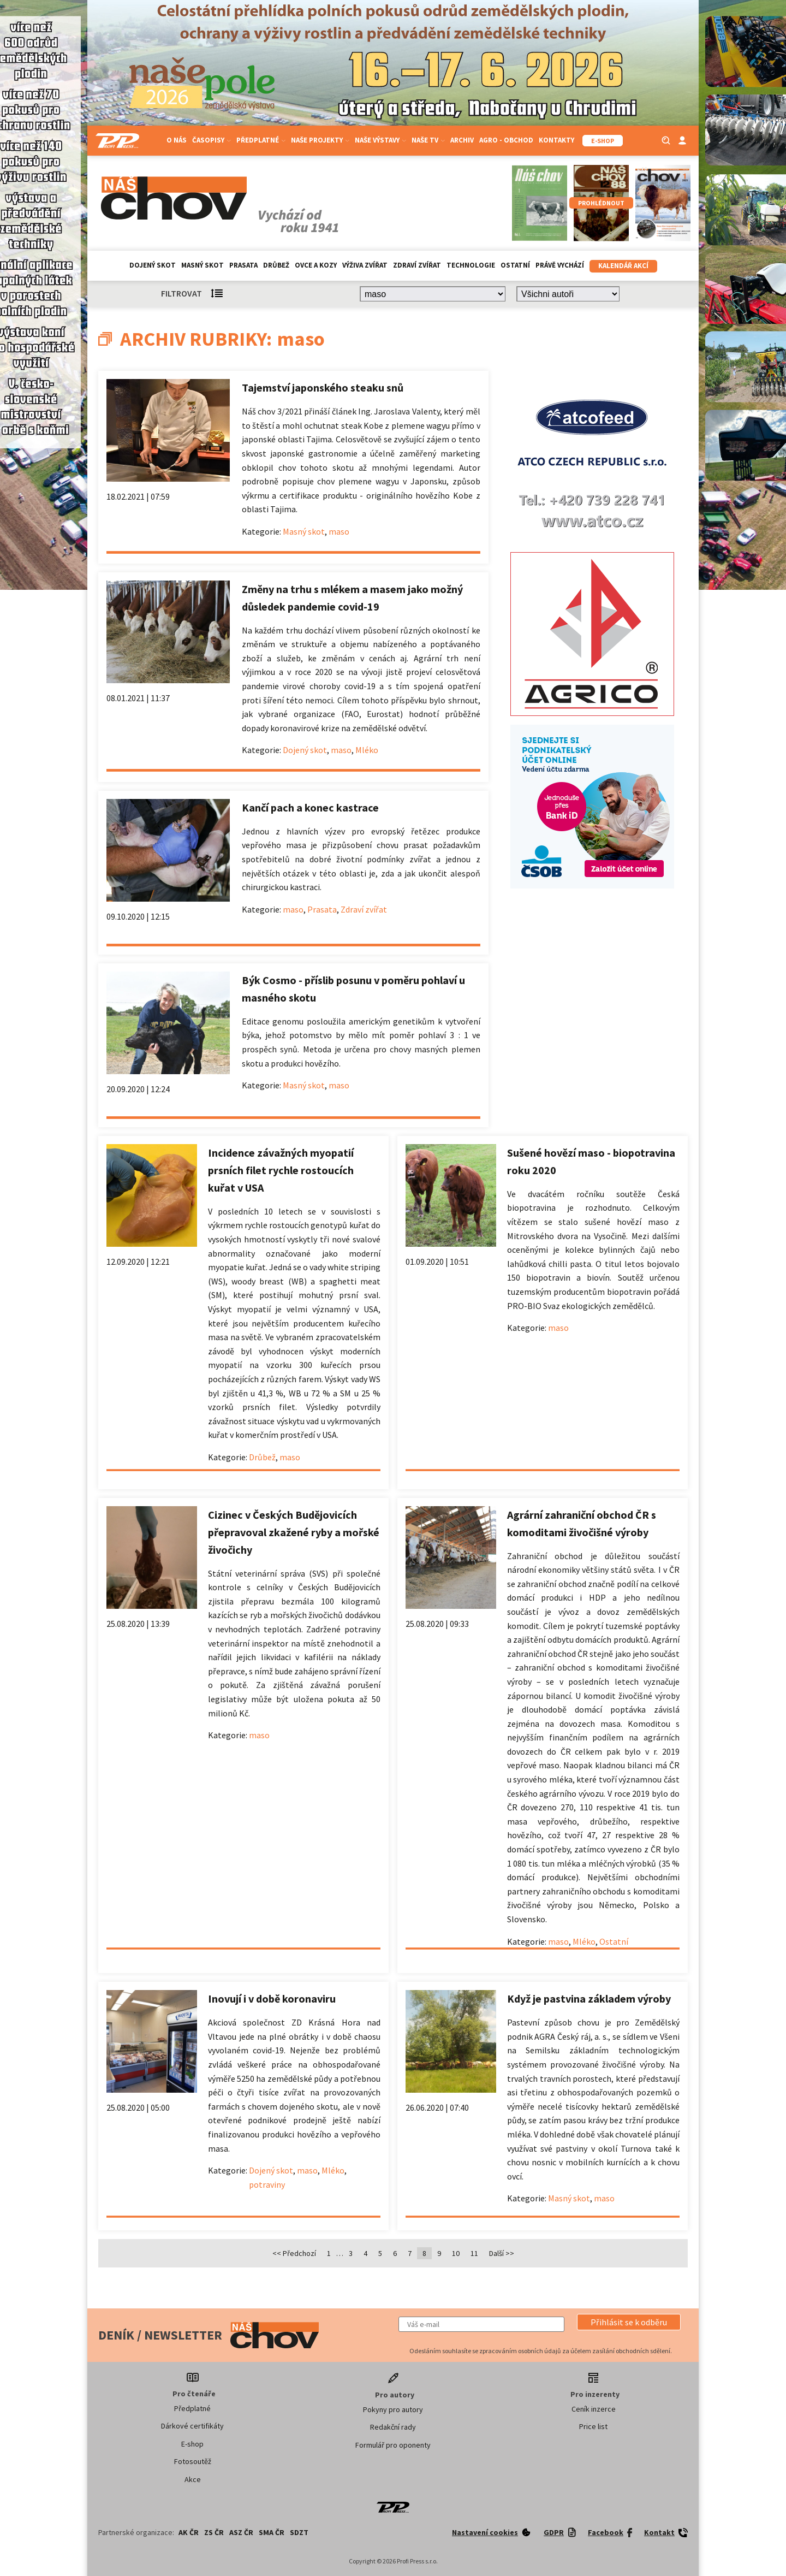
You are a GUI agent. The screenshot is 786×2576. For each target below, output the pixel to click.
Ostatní (515, 265)
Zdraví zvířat (417, 265)
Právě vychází (559, 265)
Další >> (501, 2253)
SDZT (299, 2532)
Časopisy (211, 140)
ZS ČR (214, 2532)
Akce (192, 2479)
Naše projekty (320, 140)
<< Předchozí (294, 2253)
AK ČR (188, 2532)
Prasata (243, 265)
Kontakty (556, 140)
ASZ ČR (241, 2532)
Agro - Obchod (506, 140)
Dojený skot (152, 265)
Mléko (366, 749)
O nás (176, 140)
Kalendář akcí (623, 265)
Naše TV (428, 140)
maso (339, 531)
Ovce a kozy (316, 265)
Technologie (470, 265)
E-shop (192, 2444)
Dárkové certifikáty (192, 2426)
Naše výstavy (380, 140)
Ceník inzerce (593, 2409)
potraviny (267, 2184)
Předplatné (260, 140)
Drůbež (276, 265)
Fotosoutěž (192, 2461)
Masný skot (202, 265)
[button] (629, 2322)
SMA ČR (271, 2532)
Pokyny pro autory (393, 2409)
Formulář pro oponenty (393, 2445)
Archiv (462, 140)
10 (456, 2253)
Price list (593, 2426)
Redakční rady (393, 2427)
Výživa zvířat (365, 265)
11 (474, 2253)
